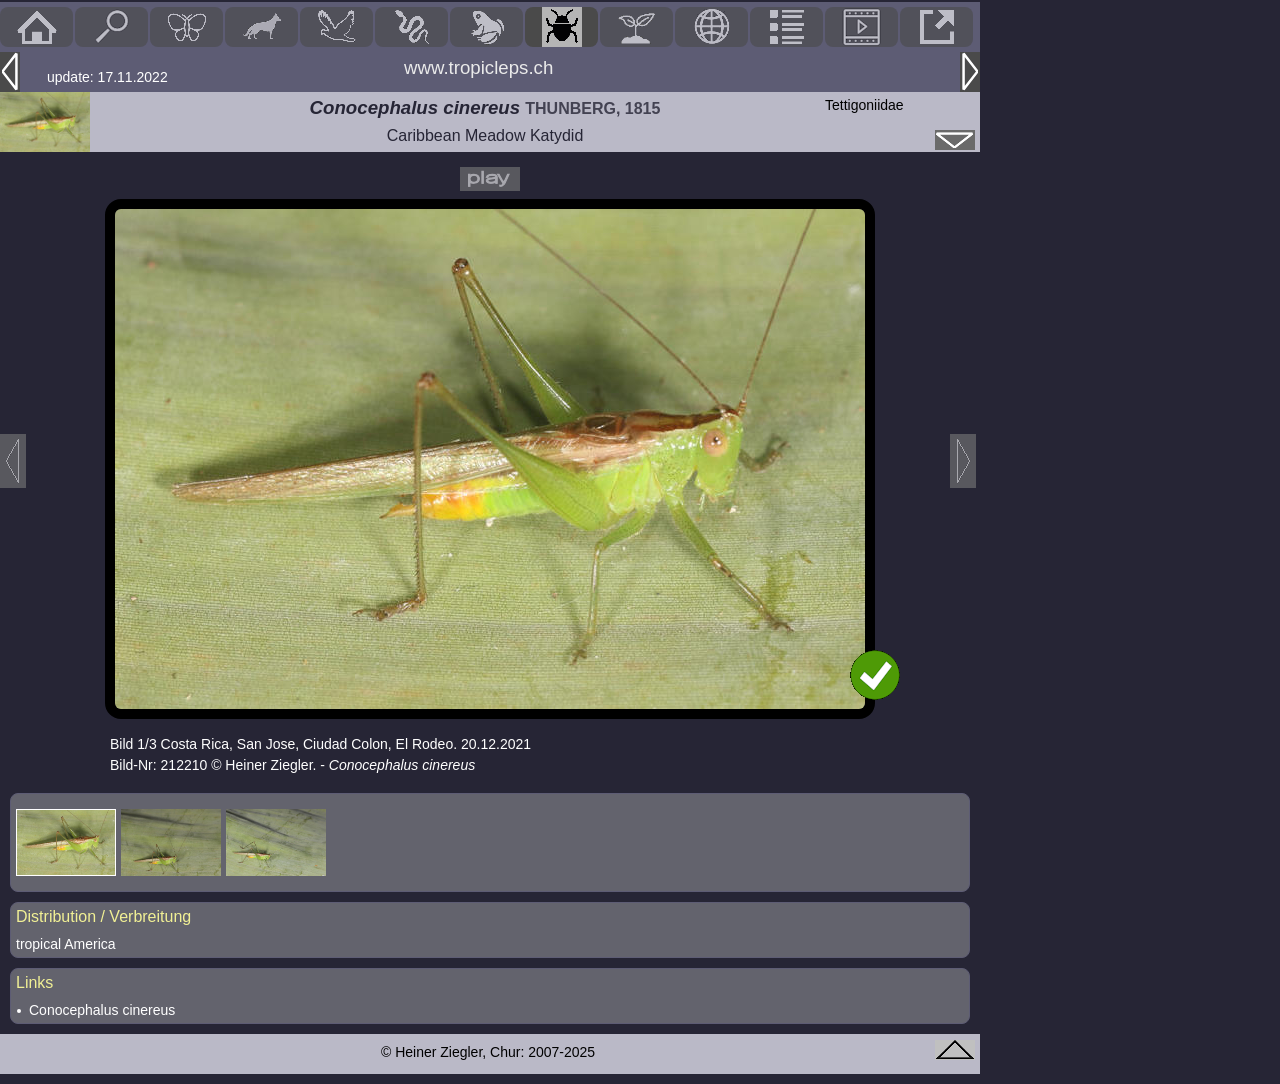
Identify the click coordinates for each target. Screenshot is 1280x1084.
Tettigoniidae (864, 105)
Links (34, 982)
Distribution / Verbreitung (103, 916)
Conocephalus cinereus (102, 1010)
